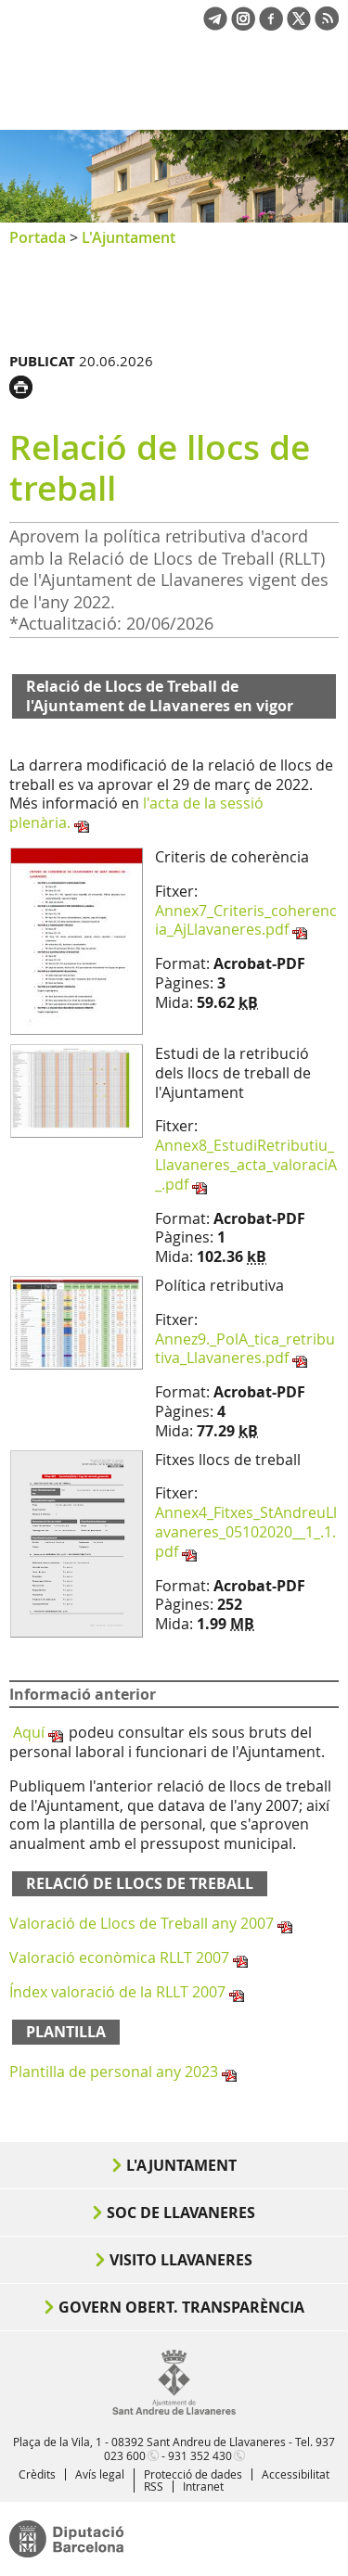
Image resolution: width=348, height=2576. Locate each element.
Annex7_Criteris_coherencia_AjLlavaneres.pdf (246, 920)
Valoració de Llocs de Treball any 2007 (141, 1923)
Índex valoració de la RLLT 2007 (117, 1992)
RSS (153, 2486)
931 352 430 (200, 2455)
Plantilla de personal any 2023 (113, 2071)
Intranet (203, 2486)
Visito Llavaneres (181, 2260)
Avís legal (99, 2474)
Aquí (29, 1732)
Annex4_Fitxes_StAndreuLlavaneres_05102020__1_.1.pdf (246, 1532)
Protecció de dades (193, 2474)
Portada (37, 237)
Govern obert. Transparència (181, 2307)
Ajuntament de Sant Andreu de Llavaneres (98, 96)
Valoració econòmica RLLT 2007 (119, 1957)
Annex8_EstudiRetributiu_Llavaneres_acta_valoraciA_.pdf (246, 1164)
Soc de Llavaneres (181, 2212)
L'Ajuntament (128, 237)
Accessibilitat (295, 2474)
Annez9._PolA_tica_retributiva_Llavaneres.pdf (245, 1349)
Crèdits (37, 2474)
